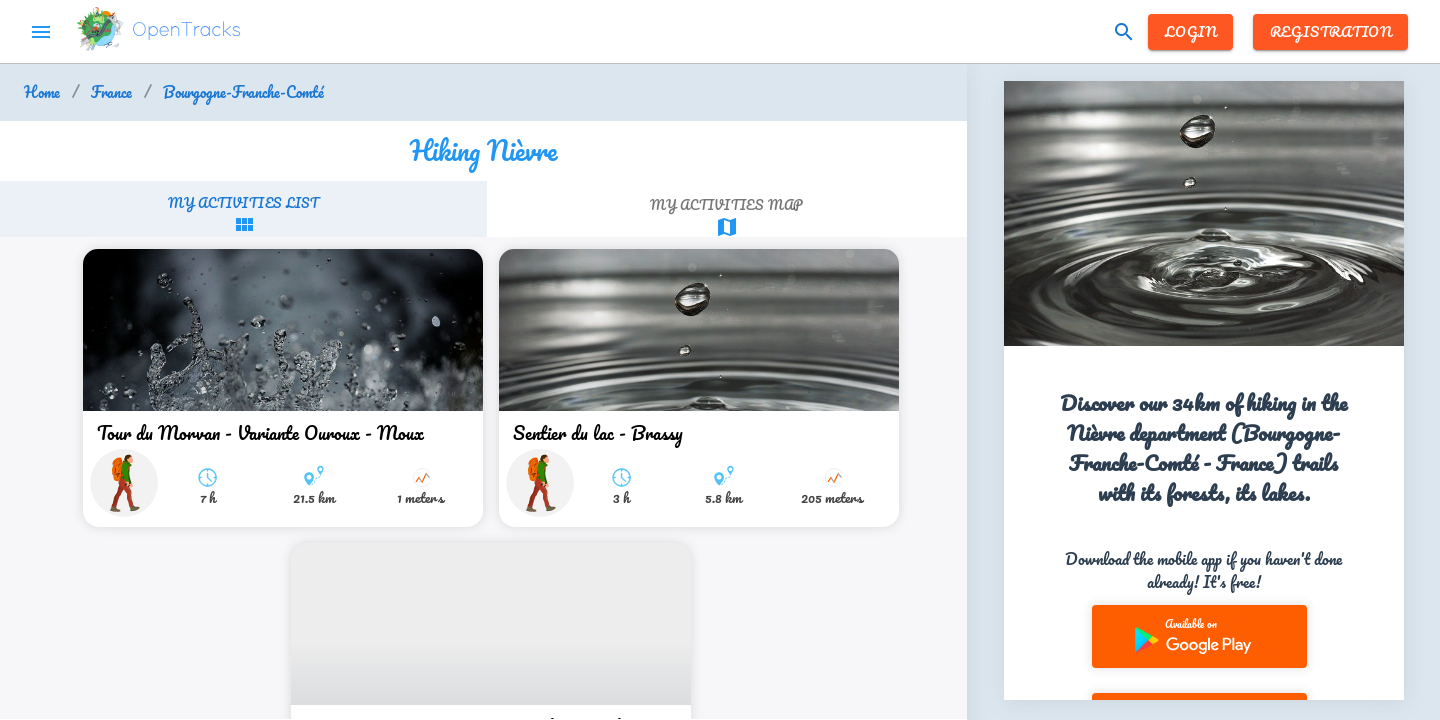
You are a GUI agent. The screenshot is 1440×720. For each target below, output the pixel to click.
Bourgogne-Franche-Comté (243, 92)
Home (42, 92)
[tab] (243, 214)
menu (41, 32)
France (111, 92)
